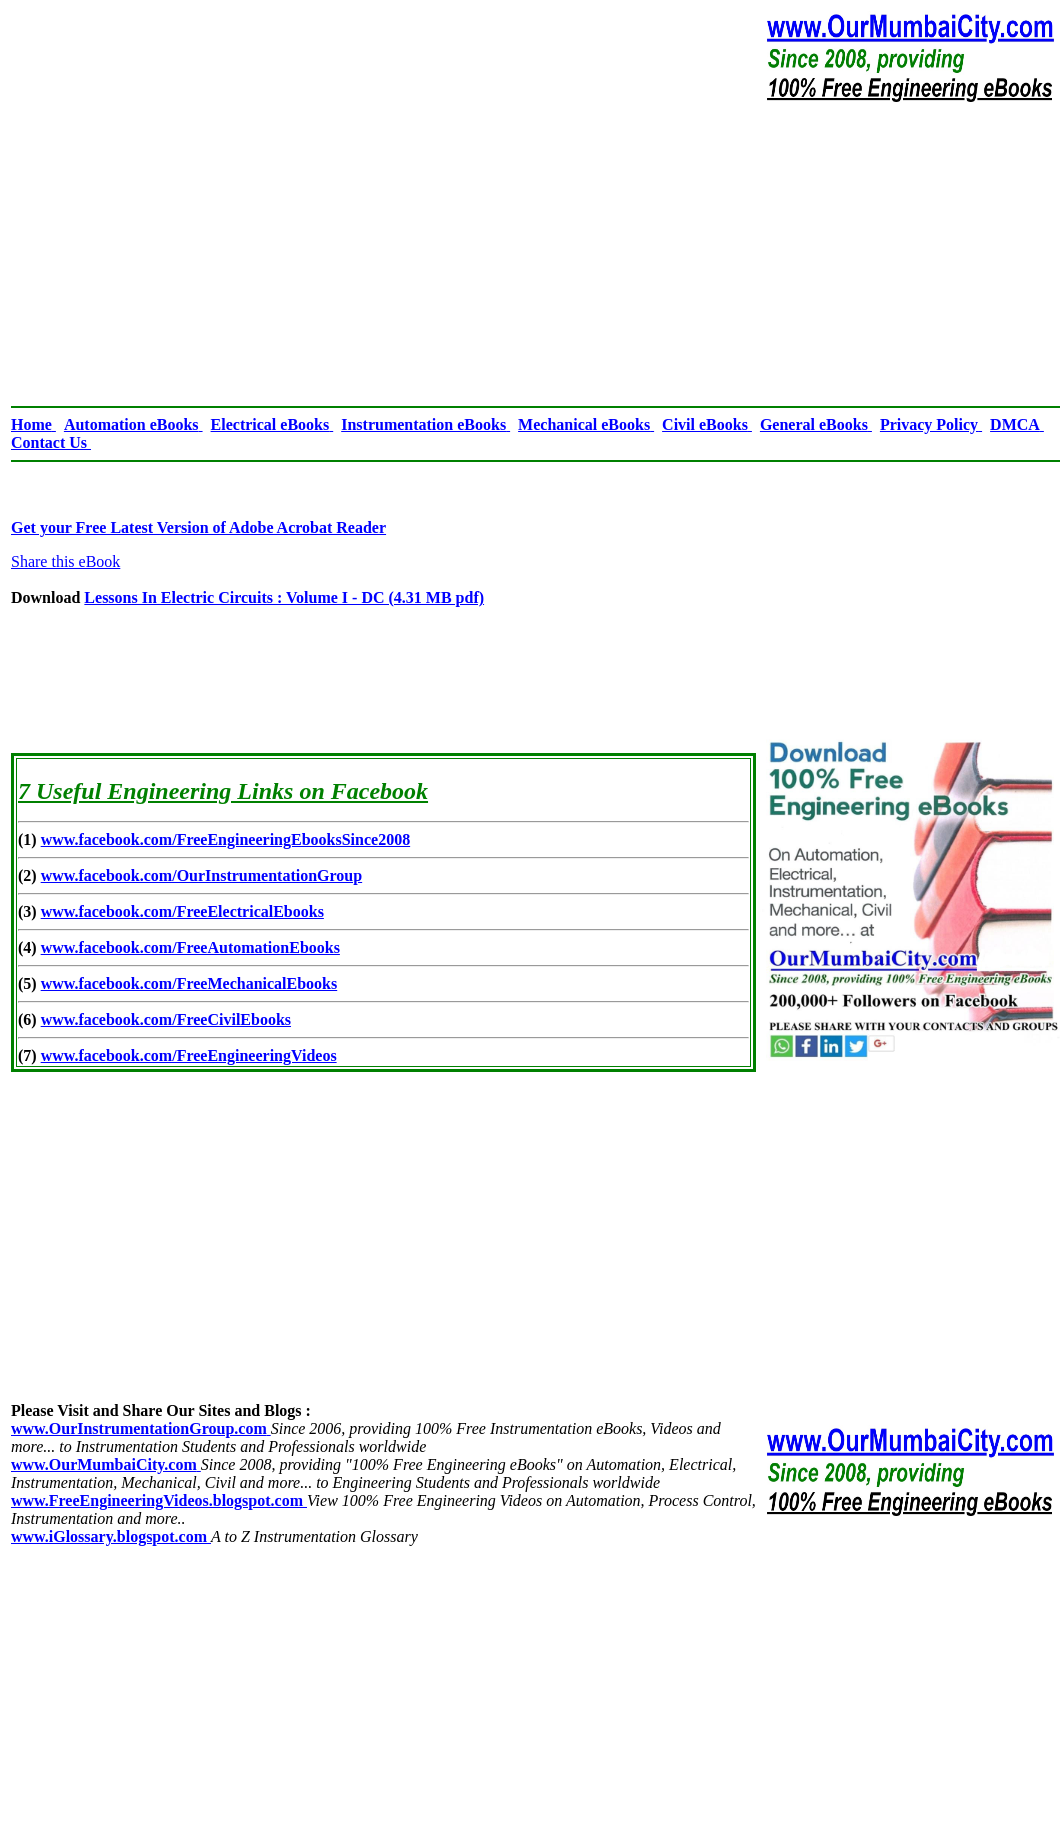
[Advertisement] (535, 254)
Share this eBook (65, 561)
